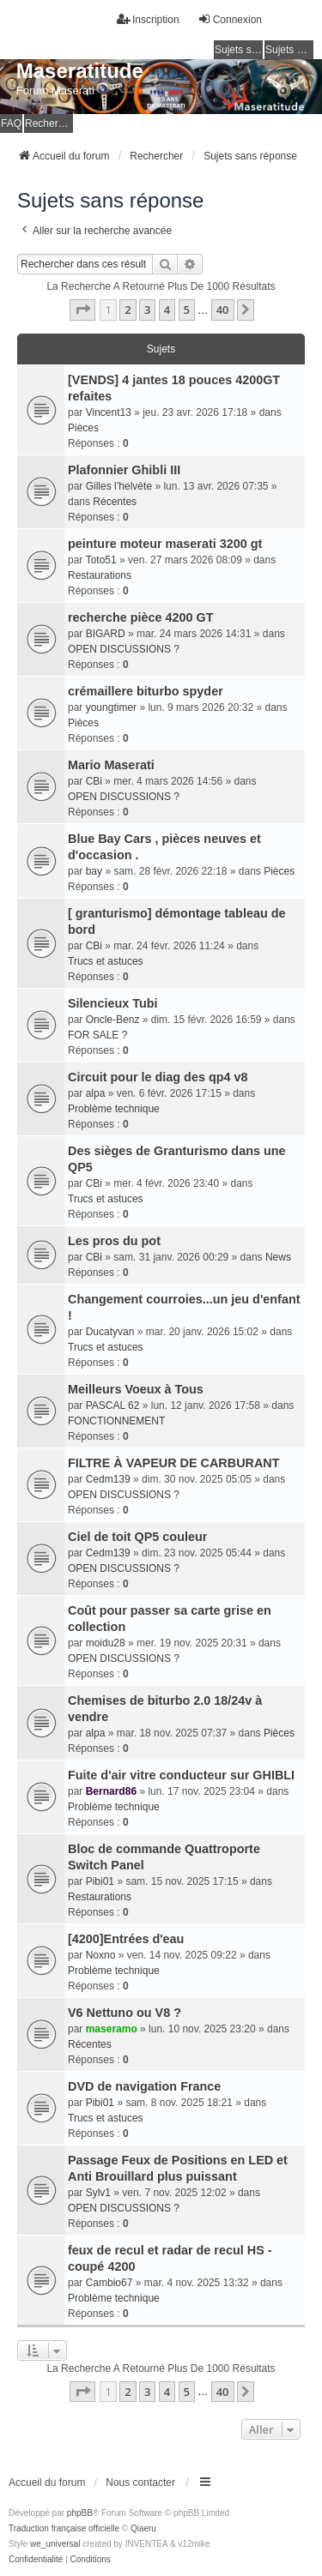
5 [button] (187, 309)
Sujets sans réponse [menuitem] (239, 50)
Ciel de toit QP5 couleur (137, 1537)
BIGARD (105, 634)
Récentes (115, 502)
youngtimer (111, 707)
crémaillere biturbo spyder (145, 691)
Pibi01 (100, 1881)
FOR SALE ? (97, 1035)
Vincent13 (108, 412)
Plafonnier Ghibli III (124, 470)
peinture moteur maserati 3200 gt (165, 544)
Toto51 (101, 560)
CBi (94, 781)
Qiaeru (143, 2528)
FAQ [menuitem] (11, 123)
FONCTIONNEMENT (116, 1421)
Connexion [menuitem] (229, 19)
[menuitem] (36, 2559)
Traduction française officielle (64, 2528)
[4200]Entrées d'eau (126, 1939)
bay (94, 871)
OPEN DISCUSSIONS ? (123, 649)
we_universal (55, 2544)
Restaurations (99, 575)
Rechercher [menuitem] (49, 123)
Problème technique (114, 1109)
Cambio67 (109, 2283)
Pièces (83, 428)
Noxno (101, 1955)
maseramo (111, 2029)
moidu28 (105, 1643)
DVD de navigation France (144, 2086)
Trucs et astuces (105, 961)
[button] (82, 309)
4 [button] (167, 309)
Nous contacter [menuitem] (140, 2483)
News (278, 1257)
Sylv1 (98, 2193)
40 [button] (222, 309)
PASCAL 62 (113, 1405)
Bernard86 (111, 1791)
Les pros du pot (114, 1241)
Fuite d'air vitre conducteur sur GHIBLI (181, 1775)
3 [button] (147, 309)
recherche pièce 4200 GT (141, 617)
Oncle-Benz (113, 1020)
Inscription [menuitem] (148, 19)
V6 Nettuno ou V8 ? (124, 2012)
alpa (96, 1093)
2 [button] (128, 309)
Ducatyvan (110, 1332)
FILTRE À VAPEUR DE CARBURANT (174, 1463)
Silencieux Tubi (113, 1003)
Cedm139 (108, 1479)
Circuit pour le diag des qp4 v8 (158, 1077)
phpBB (80, 2513)
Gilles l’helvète (119, 486)
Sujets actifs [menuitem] (289, 50)
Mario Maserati (111, 765)
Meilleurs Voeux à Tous (136, 1389)
